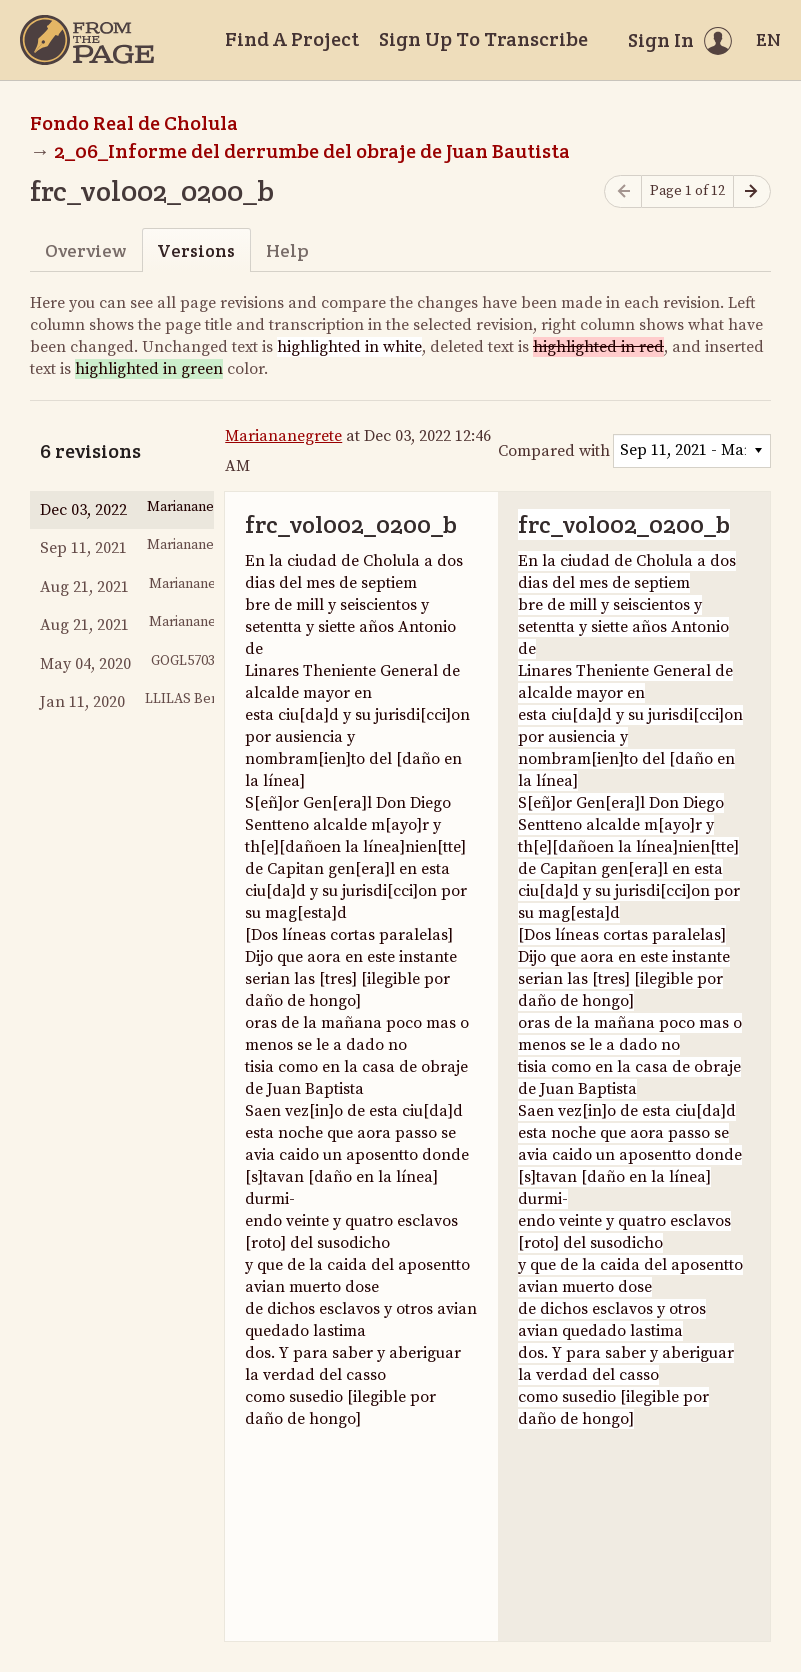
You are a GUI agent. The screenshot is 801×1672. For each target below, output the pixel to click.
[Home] (87, 40)
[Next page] (752, 191)
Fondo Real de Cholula (134, 123)
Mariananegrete (283, 436)
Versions (196, 250)
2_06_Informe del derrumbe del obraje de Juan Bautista (312, 151)
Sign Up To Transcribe (483, 39)
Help (287, 250)
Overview (85, 250)
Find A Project (292, 39)
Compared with (554, 451)
